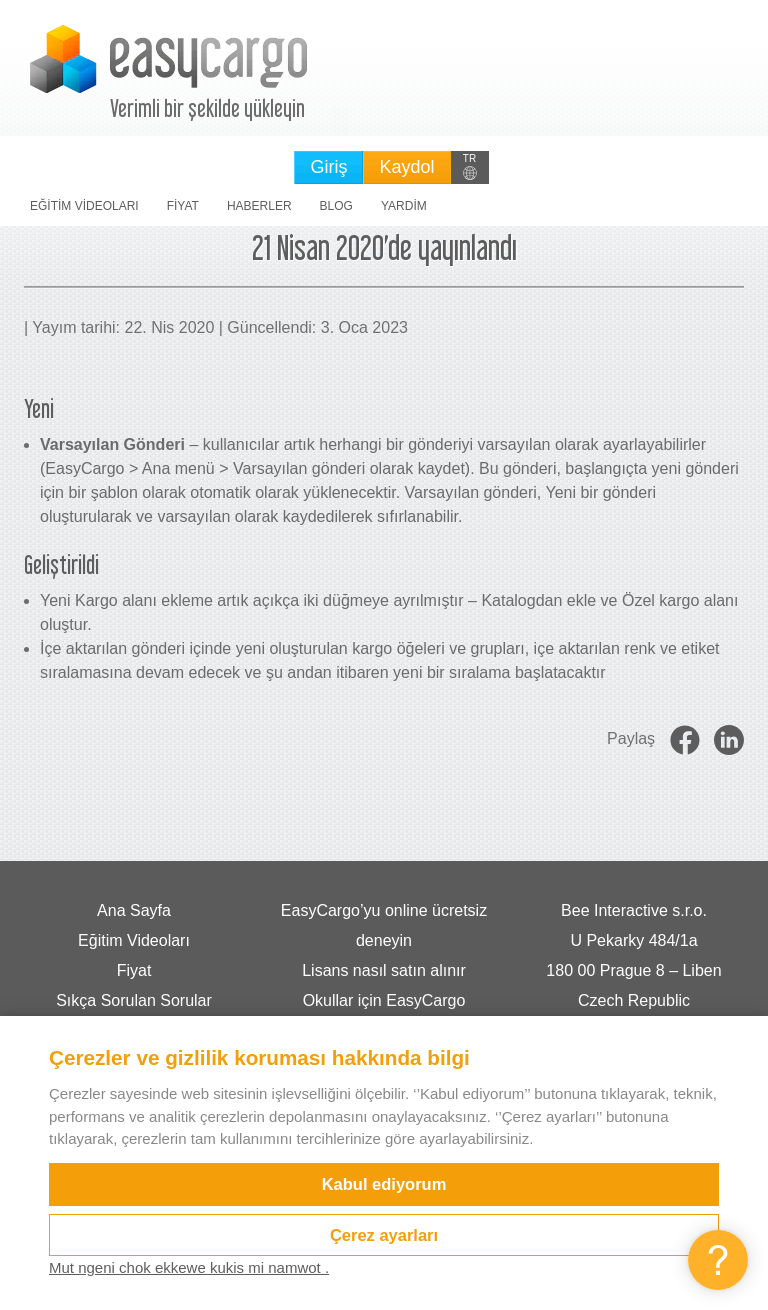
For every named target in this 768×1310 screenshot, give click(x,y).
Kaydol (406, 167)
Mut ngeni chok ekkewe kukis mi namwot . (189, 1267)
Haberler (259, 206)
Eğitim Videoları (84, 206)
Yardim (404, 206)
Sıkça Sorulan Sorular (134, 1000)
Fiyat (183, 206)
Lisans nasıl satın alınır (384, 970)
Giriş (328, 167)
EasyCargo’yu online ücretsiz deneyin (384, 925)
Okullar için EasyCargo (384, 1000)
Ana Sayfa (134, 910)
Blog (336, 206)
